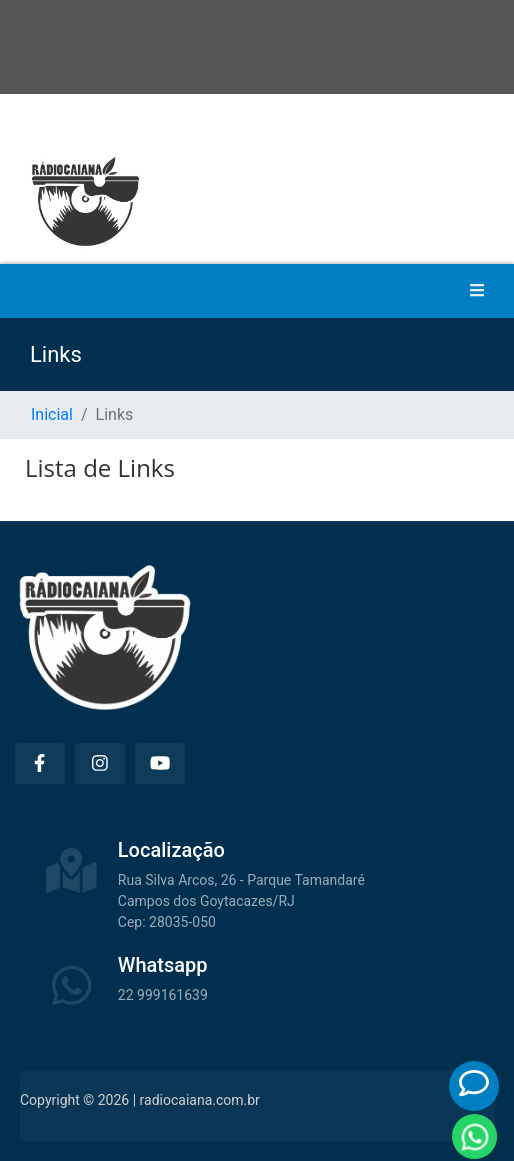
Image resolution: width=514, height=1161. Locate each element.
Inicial (52, 414)
